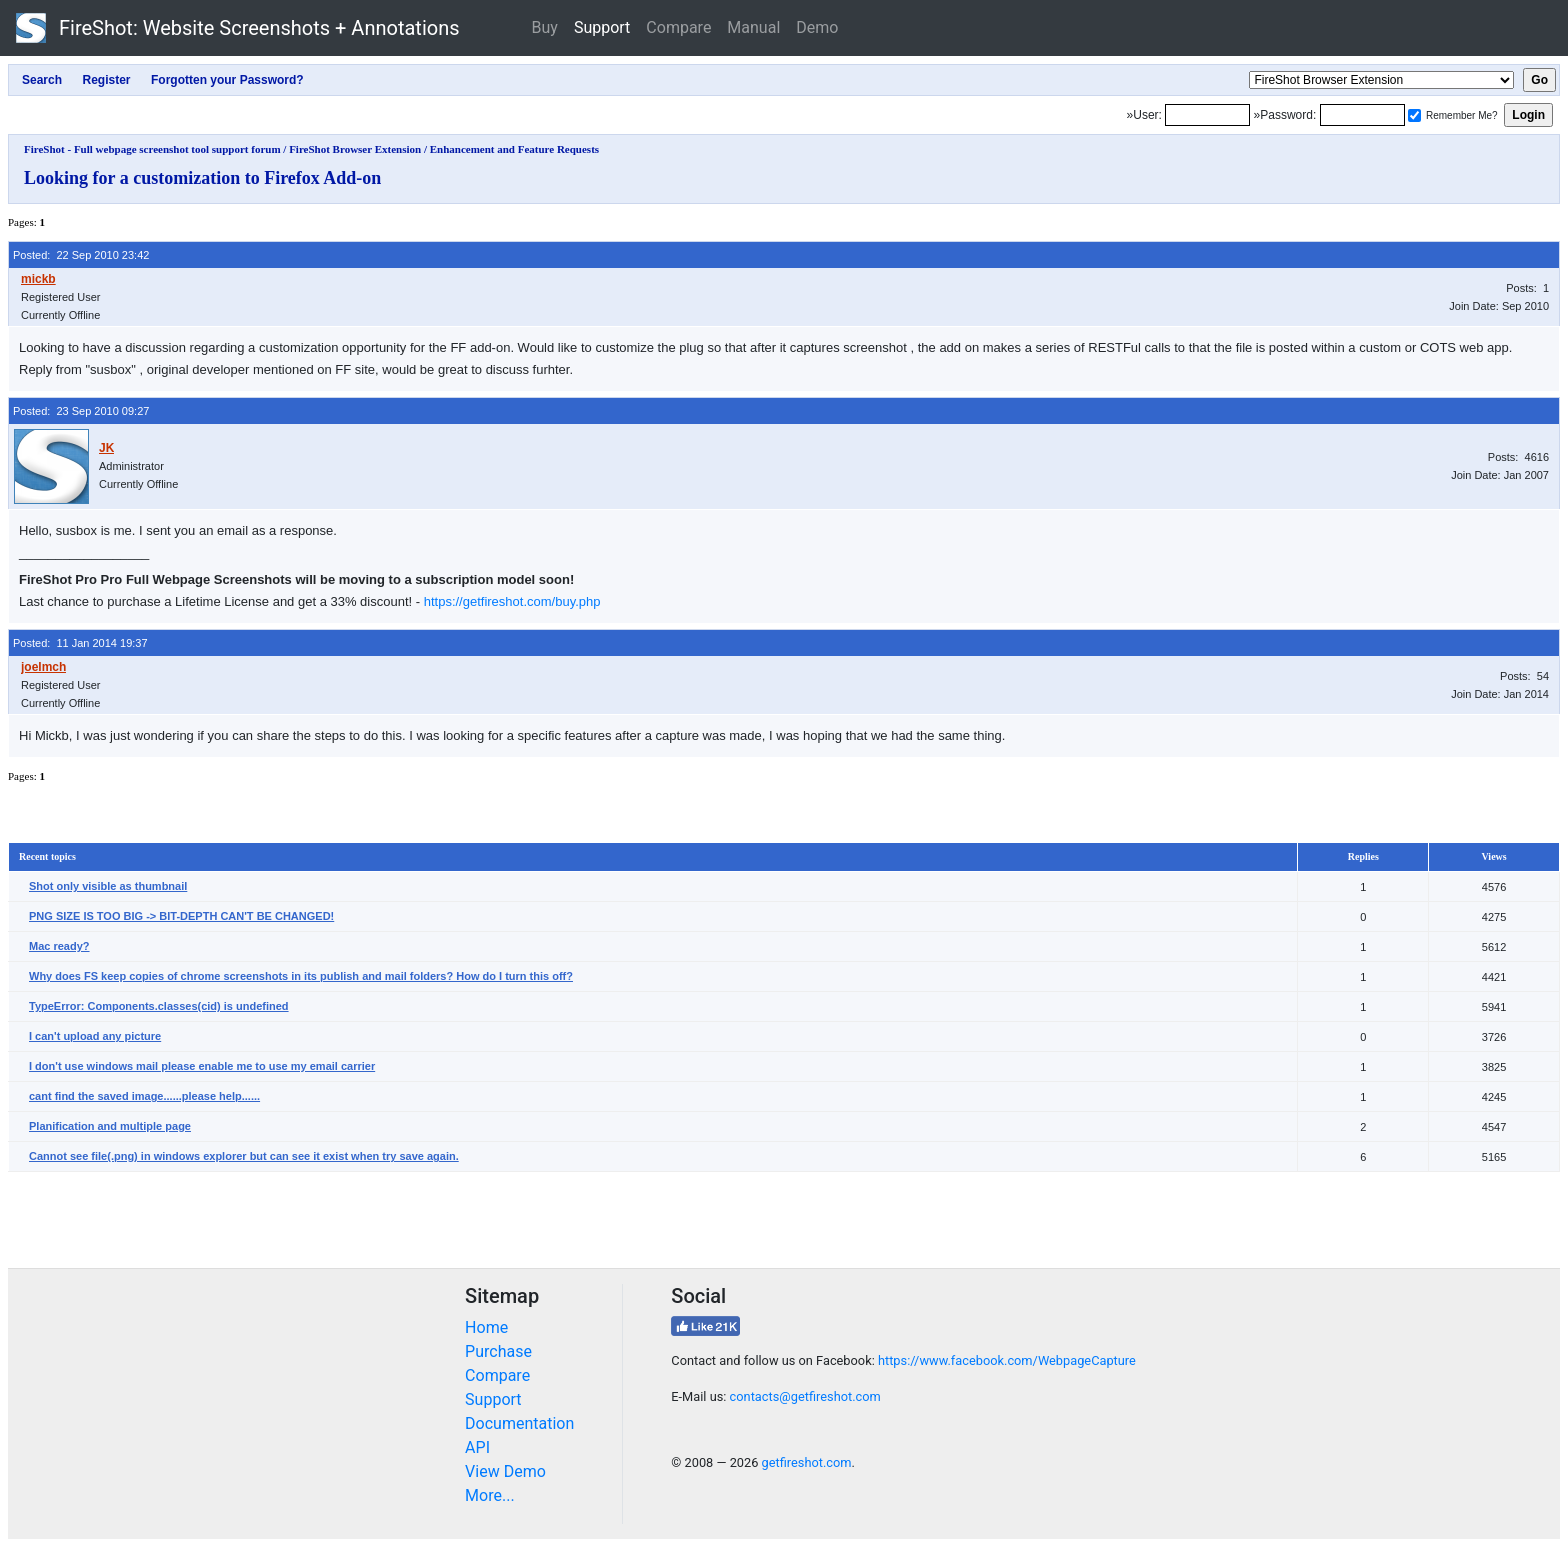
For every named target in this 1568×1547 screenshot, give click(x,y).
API (477, 1447)
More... (490, 1495)
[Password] (1362, 115)
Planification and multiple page (110, 1126)
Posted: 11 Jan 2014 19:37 (80, 643)
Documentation (519, 1423)
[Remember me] (1414, 115)
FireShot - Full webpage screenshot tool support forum (152, 149)
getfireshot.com (807, 1462)
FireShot (238, 28)
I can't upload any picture (95, 1036)
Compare (678, 27)
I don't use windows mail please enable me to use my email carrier (202, 1066)
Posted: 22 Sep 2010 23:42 (81, 255)
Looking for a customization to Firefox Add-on (202, 178)
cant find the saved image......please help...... (144, 1096)
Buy (545, 27)
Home (486, 1327)
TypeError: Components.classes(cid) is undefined (159, 1006)
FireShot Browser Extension (355, 149)
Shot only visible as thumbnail (108, 886)
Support (602, 27)
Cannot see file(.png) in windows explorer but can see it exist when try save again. (244, 1156)
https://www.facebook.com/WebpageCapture (1007, 1360)
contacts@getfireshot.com (805, 1396)
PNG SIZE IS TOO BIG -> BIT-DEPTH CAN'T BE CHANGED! (181, 916)
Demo (817, 27)
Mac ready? (59, 946)
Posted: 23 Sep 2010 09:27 (81, 411)
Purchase (498, 1351)
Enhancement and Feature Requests (514, 149)
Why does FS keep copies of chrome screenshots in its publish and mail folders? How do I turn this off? (301, 976)
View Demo (505, 1471)
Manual (753, 27)
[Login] (1207, 115)
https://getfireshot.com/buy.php (512, 601)
